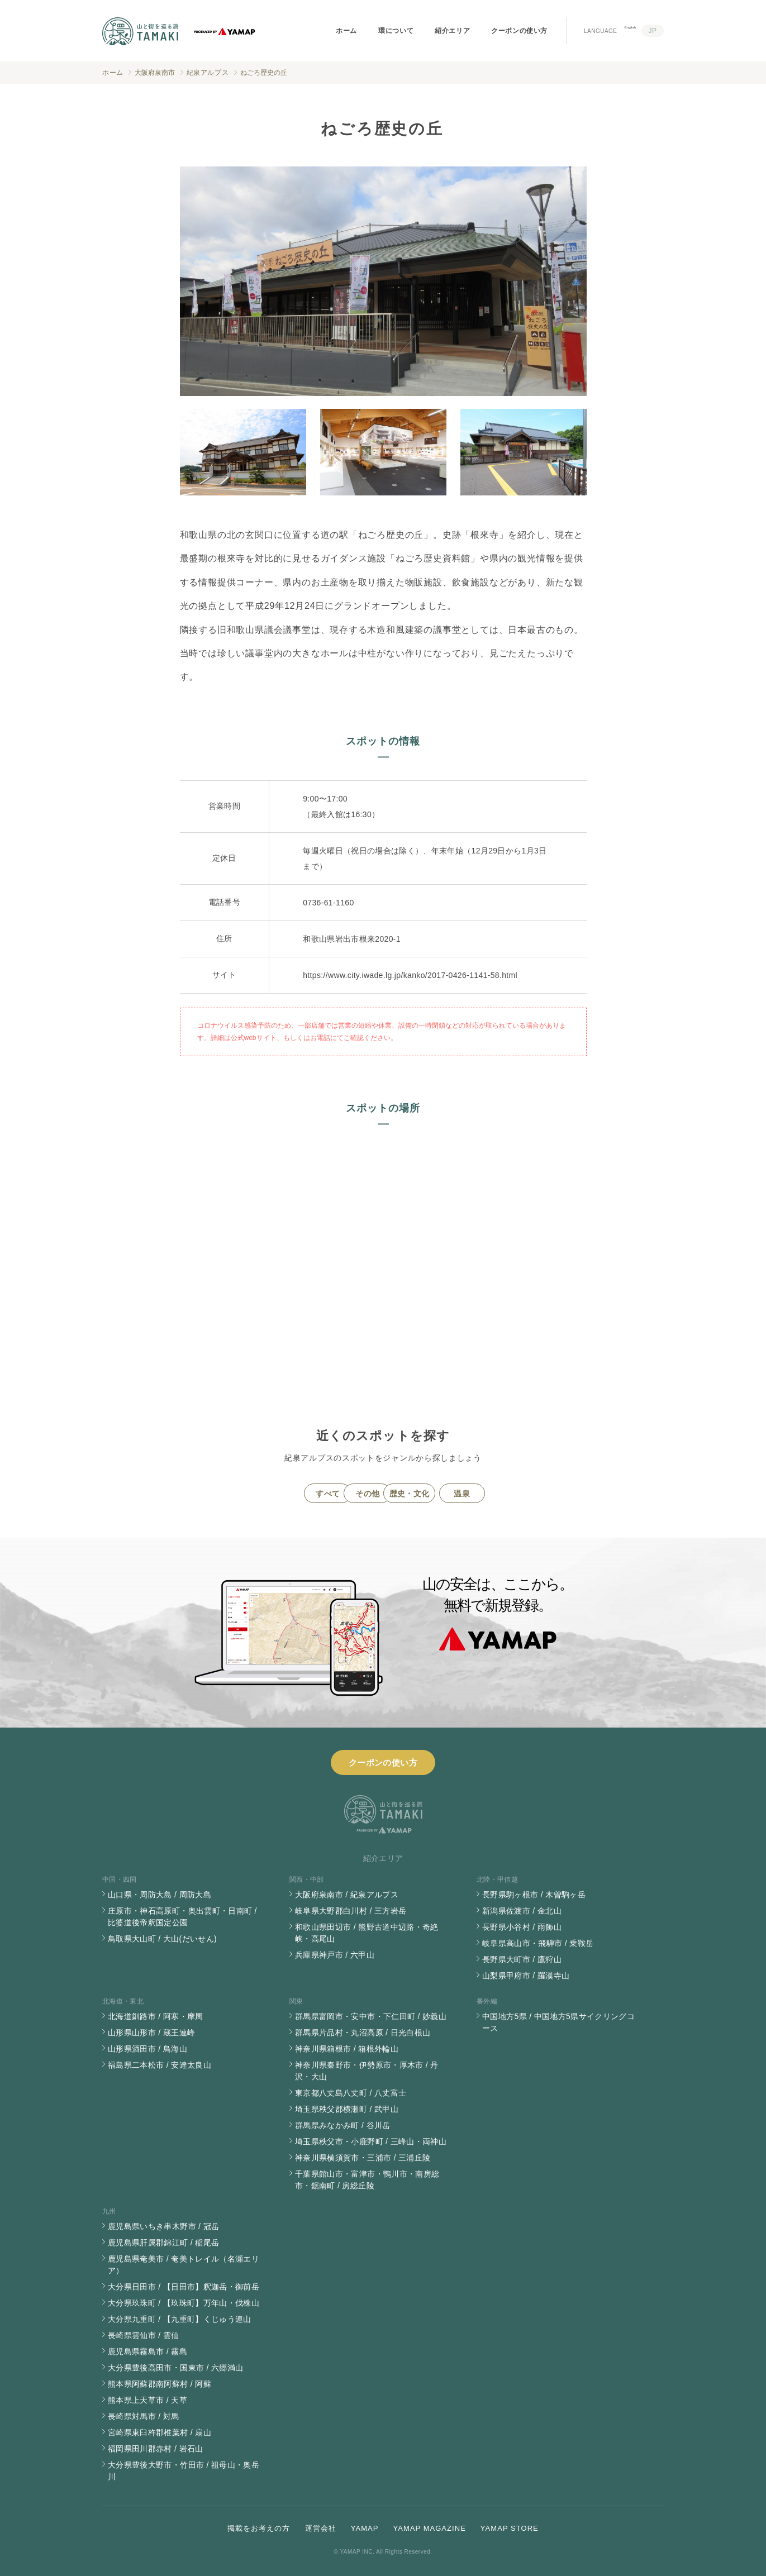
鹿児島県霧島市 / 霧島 (147, 2351)
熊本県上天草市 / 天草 (147, 2400)
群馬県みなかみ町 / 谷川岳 (343, 2125)
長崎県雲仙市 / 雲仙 (143, 2335)
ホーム (346, 31)
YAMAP (365, 2528)
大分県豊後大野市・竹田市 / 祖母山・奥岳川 (183, 2470)
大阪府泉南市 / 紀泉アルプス (346, 1894)
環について (395, 31)
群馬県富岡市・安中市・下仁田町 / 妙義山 (370, 2016)
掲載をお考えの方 (258, 2528)
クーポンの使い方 (519, 31)
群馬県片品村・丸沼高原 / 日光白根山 (362, 2032)
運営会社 (320, 2528)
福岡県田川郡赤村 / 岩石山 (155, 2448)
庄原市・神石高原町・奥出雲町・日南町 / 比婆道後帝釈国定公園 (182, 1916)
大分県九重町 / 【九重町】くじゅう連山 (179, 2319)
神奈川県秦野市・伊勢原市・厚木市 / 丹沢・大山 (367, 2070)
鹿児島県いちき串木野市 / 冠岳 (163, 2226)
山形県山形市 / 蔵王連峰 (151, 2032)
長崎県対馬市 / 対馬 (143, 2416)
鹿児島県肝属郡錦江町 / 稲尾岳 (163, 2242)
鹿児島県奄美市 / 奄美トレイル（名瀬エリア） (183, 2264)
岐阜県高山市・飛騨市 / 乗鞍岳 (537, 1943)
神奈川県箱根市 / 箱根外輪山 (346, 2048)
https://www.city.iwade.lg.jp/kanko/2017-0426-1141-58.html (410, 975)
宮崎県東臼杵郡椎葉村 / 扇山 (159, 2432)
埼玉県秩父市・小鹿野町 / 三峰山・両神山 (370, 2141)
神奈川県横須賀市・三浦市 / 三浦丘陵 (362, 2157)
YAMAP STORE (509, 2528)
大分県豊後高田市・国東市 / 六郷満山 (175, 2367)
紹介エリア (452, 31)
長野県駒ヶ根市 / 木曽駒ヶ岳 (534, 1894)
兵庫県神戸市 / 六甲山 (334, 1954)
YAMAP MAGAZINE (429, 2528)
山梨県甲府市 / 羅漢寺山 (525, 1975)
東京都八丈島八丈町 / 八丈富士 (350, 2092)
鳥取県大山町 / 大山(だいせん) (162, 1938)
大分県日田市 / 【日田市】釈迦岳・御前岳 (183, 2286)
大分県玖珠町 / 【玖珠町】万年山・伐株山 (183, 2302)
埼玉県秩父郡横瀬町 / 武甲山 (346, 2109)
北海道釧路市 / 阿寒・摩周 (155, 2016)
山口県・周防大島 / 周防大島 (159, 1894)
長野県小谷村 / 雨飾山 (522, 1927)
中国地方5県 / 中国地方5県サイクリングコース (558, 2022)
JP (652, 31)
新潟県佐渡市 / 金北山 (522, 1910)
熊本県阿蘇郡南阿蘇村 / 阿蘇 (159, 2383)
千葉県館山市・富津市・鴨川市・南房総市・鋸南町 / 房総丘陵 (367, 2179)
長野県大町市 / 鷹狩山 (522, 1959)
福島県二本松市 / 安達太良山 (159, 2064)
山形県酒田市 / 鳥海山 (147, 2048)
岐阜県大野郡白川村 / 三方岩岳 (350, 1910)
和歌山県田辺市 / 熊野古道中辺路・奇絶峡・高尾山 (367, 1933)
